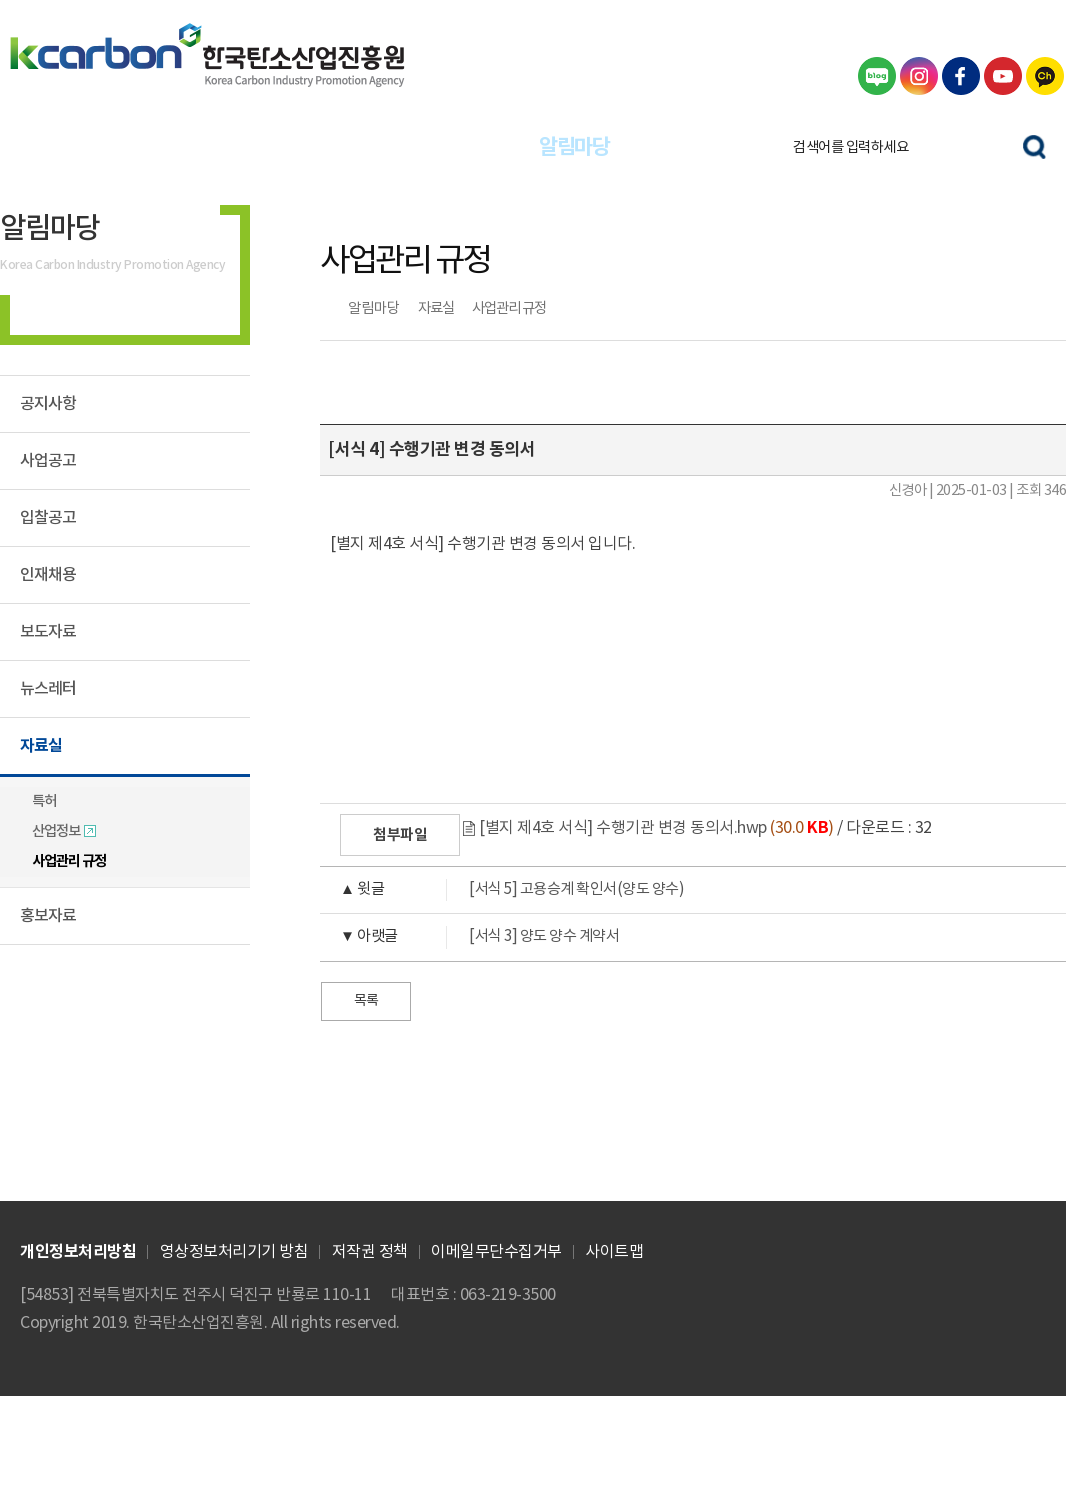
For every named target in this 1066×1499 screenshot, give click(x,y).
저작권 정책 (370, 1252)
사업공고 (48, 461)
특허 (44, 801)
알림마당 (574, 147)
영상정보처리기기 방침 (234, 1252)
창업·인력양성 (446, 147)
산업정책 (64, 147)
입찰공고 (48, 518)
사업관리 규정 (509, 308)
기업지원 (191, 147)
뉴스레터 (48, 689)
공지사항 (48, 404)
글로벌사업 (319, 147)
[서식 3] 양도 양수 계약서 (469, 937)
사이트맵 (614, 1252)
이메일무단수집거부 (496, 1252)
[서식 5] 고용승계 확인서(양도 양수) (502, 890)
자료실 (436, 308)
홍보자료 (48, 916)
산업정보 (64, 831)
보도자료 (48, 632)
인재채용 (48, 575)
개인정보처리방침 (78, 1252)
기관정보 (702, 147)
